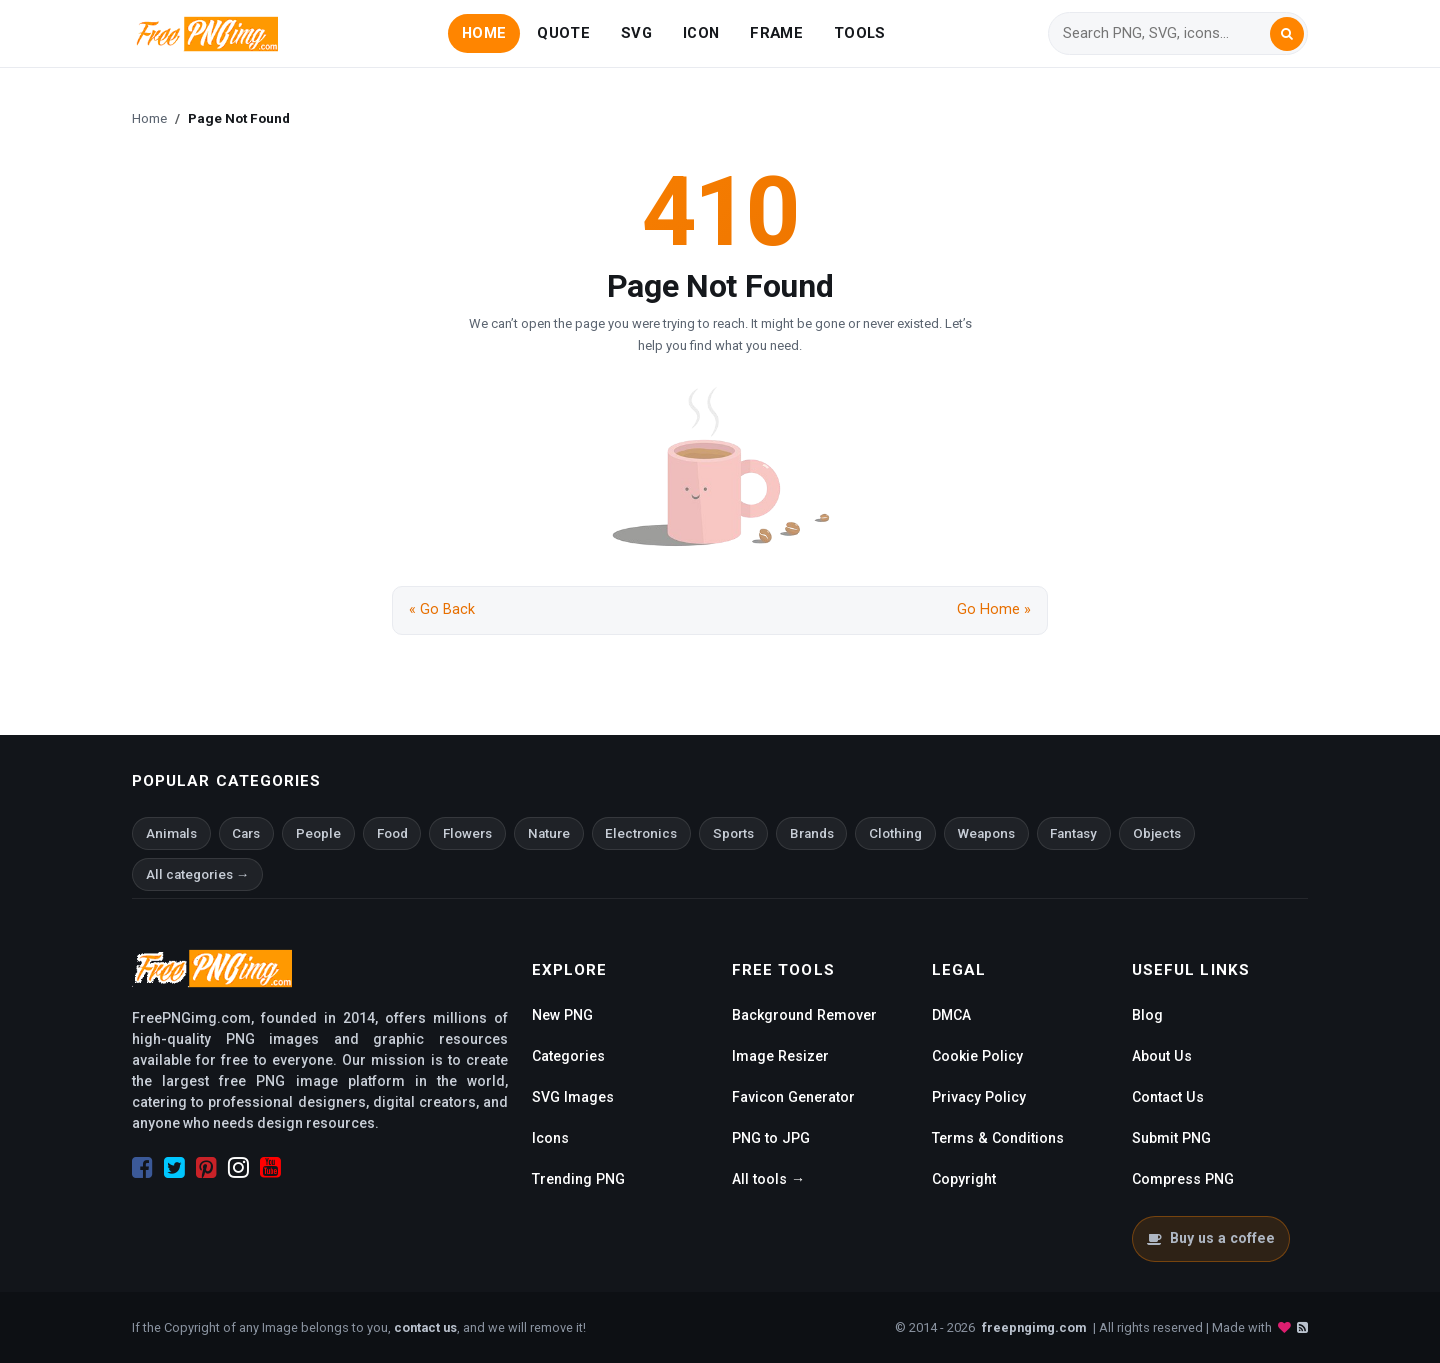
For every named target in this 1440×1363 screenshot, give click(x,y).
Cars (246, 833)
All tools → (768, 1179)
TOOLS (859, 33)
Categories (568, 1056)
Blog (1147, 1015)
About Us (1162, 1056)
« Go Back (442, 609)
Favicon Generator (793, 1097)
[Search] (1166, 33)
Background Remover (804, 1015)
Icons (550, 1138)
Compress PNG (1183, 1179)
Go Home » (994, 609)
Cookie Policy (977, 1056)
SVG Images (573, 1097)
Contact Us (1168, 1097)
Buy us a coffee (1210, 1238)
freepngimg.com (1034, 1327)
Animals (171, 833)
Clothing (895, 833)
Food (392, 833)
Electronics (641, 833)
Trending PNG (578, 1179)
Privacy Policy (979, 1097)
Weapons (986, 833)
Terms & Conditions (998, 1138)
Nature (549, 833)
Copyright (964, 1179)
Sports (733, 833)
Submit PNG (1171, 1138)
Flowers (467, 833)
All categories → (197, 874)
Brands (812, 833)
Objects (1157, 833)
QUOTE (563, 33)
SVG (636, 33)
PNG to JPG (771, 1138)
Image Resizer (780, 1056)
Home (149, 118)
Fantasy (1073, 833)
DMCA (951, 1015)
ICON (701, 33)
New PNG (562, 1015)
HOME (484, 33)
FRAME (776, 33)
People (318, 833)
